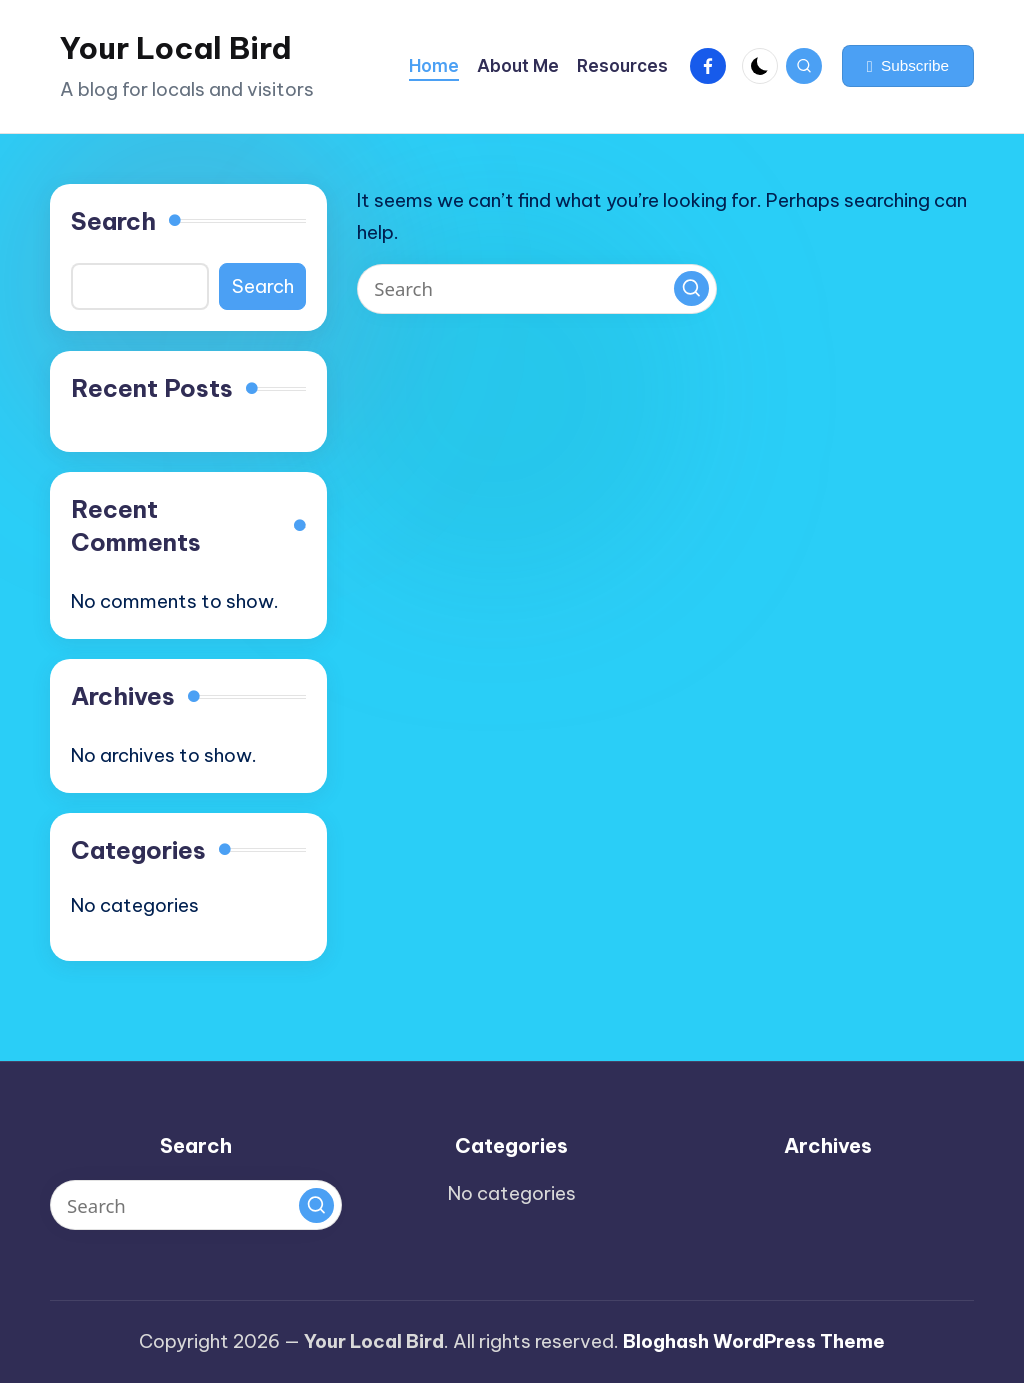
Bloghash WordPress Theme (754, 1341)
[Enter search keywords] (537, 289)
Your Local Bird (176, 48)
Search (113, 221)
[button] (908, 66)
